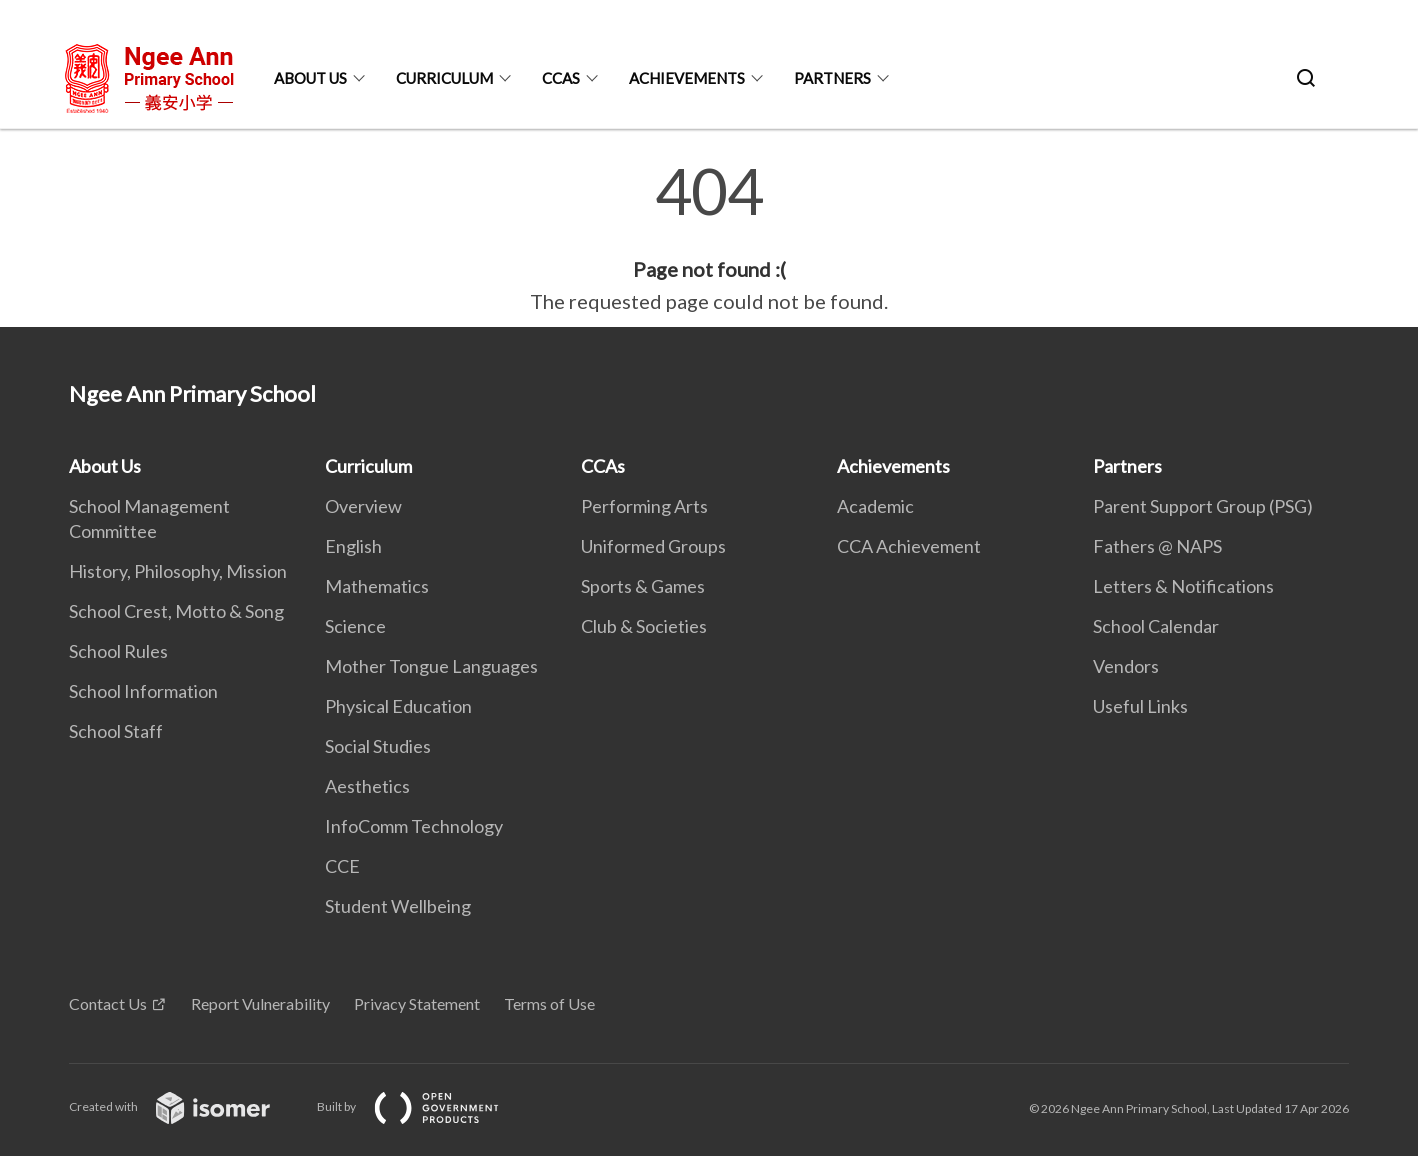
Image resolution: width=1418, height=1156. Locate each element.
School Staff (116, 731)
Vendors (1126, 666)
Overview (363, 506)
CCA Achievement (909, 546)
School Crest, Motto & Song (176, 611)
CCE (342, 866)
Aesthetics (367, 786)
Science (355, 626)
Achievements (687, 78)
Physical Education (398, 706)
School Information (143, 691)
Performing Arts (644, 506)
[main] (709, 238)
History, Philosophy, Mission (178, 571)
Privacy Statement (417, 1003)
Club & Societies (644, 626)
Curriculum (444, 78)
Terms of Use (549, 1003)
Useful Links (1140, 706)
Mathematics (377, 586)
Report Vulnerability (260, 1003)
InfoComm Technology (414, 826)
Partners (832, 78)
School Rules (118, 651)
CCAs (561, 78)
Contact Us (108, 1003)
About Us (310, 78)
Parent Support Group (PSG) (1203, 506)
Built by (424, 1106)
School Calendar (1156, 626)
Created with (185, 1106)
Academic (875, 506)
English (353, 546)
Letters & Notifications (1183, 586)
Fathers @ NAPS (1157, 546)
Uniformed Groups (653, 546)
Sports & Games (643, 586)
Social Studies (378, 746)
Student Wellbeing (398, 906)
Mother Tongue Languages (431, 666)
